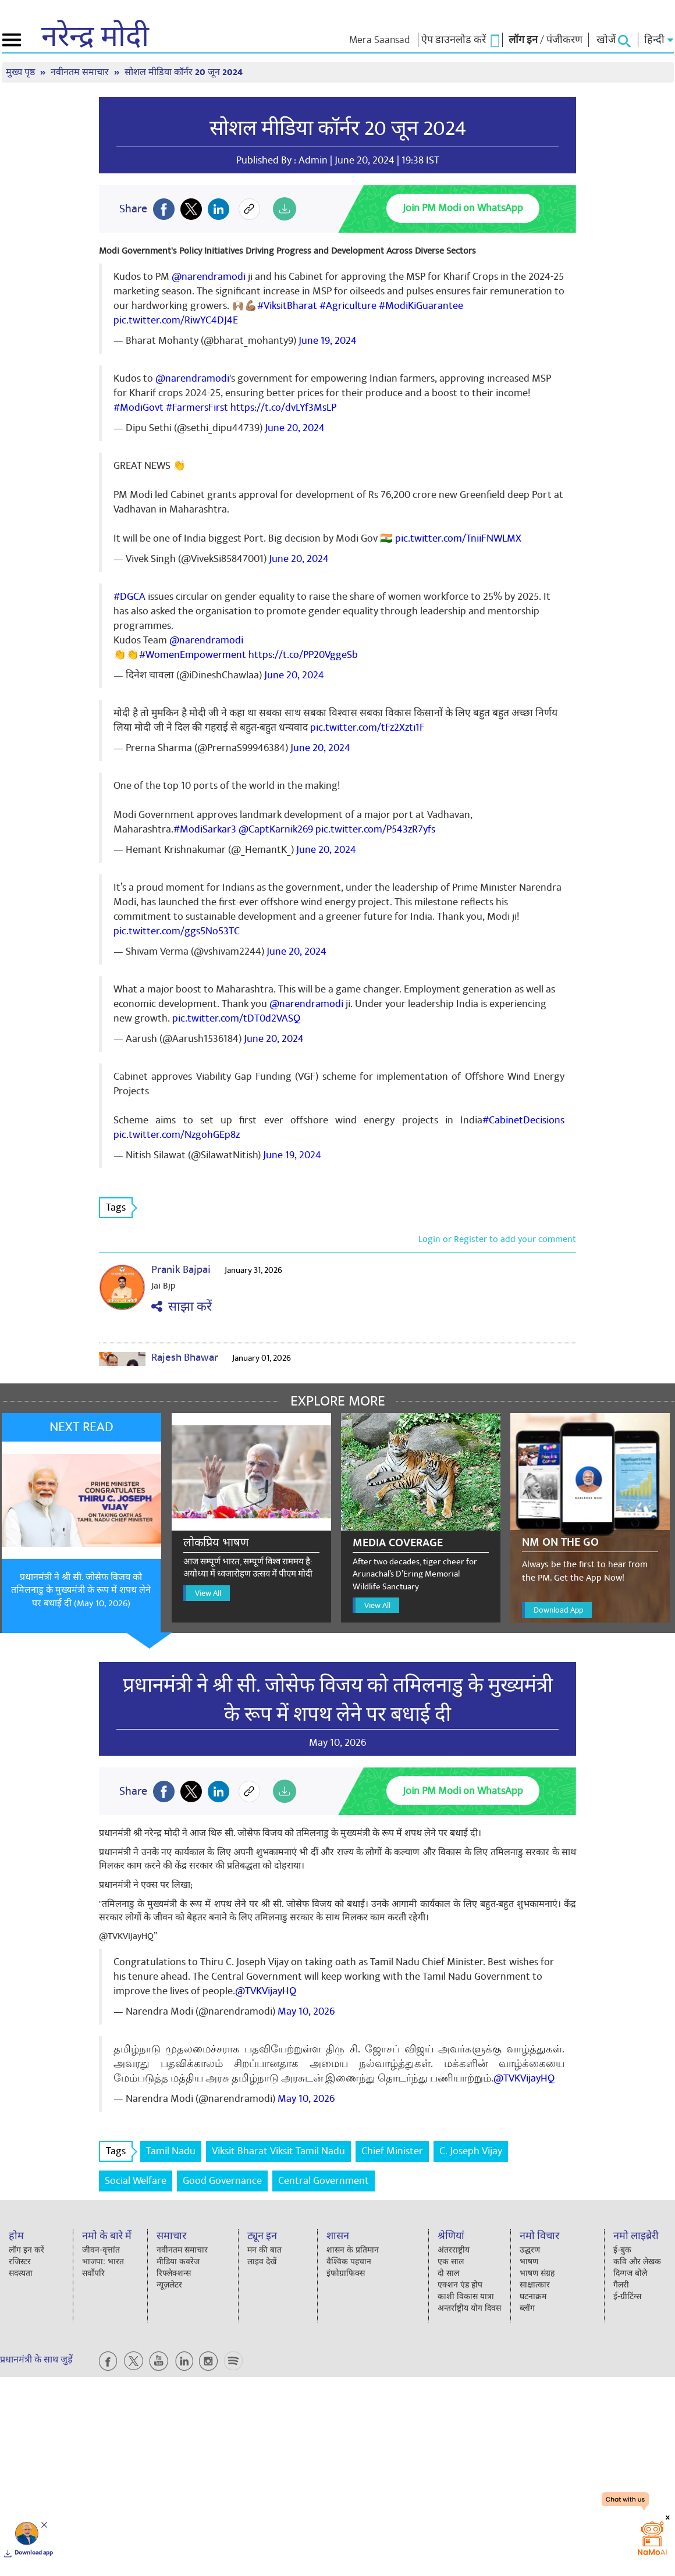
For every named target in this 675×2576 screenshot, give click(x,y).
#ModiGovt (138, 407)
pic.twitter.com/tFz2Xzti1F (367, 727)
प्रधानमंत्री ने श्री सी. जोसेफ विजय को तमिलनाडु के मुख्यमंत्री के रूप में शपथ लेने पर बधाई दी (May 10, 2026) (81, 1590)
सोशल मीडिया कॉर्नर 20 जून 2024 (184, 72)
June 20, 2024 (295, 427)
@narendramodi (209, 276)
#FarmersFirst (197, 407)
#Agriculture (347, 305)
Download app (34, 2552)
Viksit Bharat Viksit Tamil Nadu (278, 2151)
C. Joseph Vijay (470, 2151)
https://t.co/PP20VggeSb (303, 654)
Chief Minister (392, 2151)
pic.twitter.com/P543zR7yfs (375, 829)
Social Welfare (135, 2180)
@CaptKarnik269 (276, 829)
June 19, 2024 (328, 340)
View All (208, 1593)
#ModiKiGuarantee (421, 305)
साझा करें (181, 1307)
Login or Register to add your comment (497, 1239)
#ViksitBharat (287, 305)
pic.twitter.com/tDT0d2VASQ (236, 1018)
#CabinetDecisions (523, 1120)
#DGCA (129, 596)
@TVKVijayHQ (265, 1991)
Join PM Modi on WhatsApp (463, 208)
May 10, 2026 (306, 2011)
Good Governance (222, 2180)
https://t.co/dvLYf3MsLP (283, 407)
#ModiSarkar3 (204, 829)
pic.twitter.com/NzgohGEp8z (176, 1134)
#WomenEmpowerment (192, 654)
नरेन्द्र (95, 37)
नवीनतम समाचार (81, 72)
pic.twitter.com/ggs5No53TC (176, 931)
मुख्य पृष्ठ (21, 72)
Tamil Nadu (171, 2151)
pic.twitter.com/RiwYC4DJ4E (175, 320)
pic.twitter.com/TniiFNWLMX (458, 538)
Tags (119, 1207)
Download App (558, 1610)
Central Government (323, 2180)
